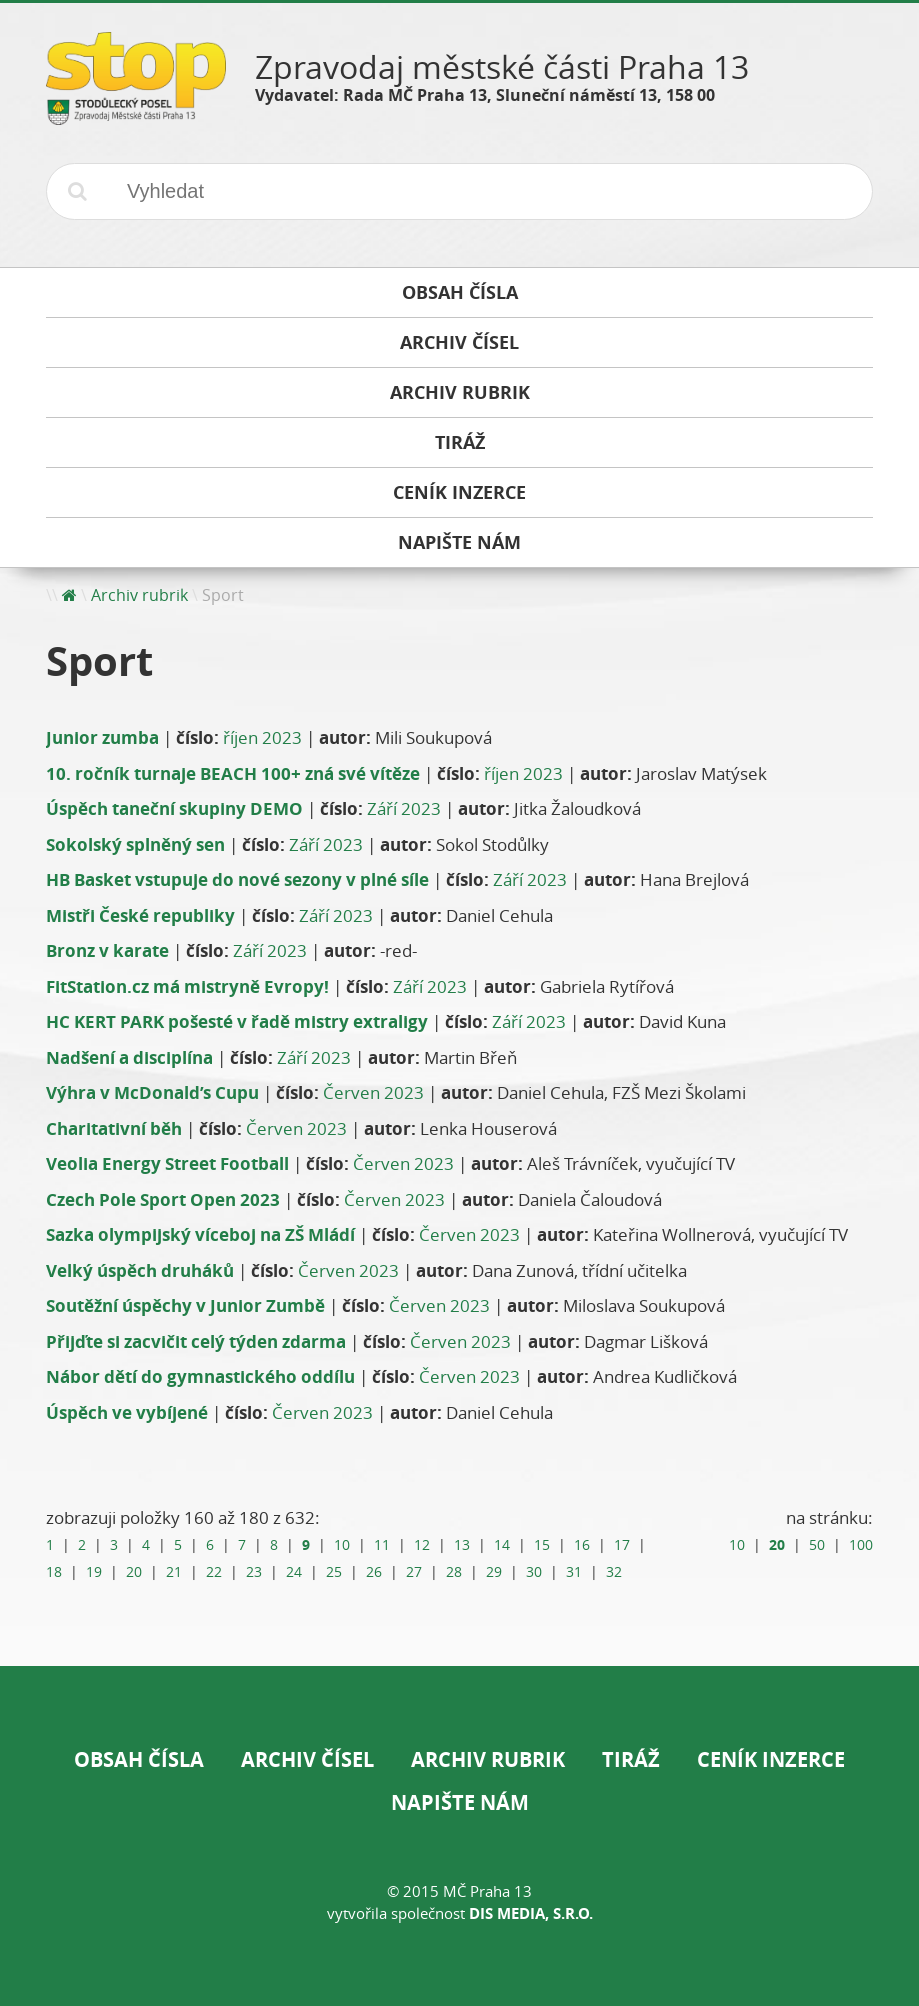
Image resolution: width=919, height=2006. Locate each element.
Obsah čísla (139, 1759)
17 (622, 1545)
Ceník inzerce (771, 1759)
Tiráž (631, 1759)
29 (494, 1572)
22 (214, 1572)
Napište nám (460, 1802)
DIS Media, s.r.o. (531, 1913)
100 (861, 1545)
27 (414, 1572)
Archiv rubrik (139, 595)
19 (94, 1572)
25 (334, 1572)
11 (382, 1545)
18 (54, 1572)
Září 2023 (404, 808)
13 (462, 1545)
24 (294, 1572)
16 (582, 1545)
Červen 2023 (373, 1092)
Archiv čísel (307, 1759)
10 (342, 1545)
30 (534, 1572)
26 (374, 1572)
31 (574, 1572)
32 (614, 1572)
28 (454, 1572)
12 (422, 1545)
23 (254, 1572)
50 (817, 1545)
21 (174, 1572)
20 (134, 1572)
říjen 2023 (262, 737)
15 (542, 1545)
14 (502, 1545)
